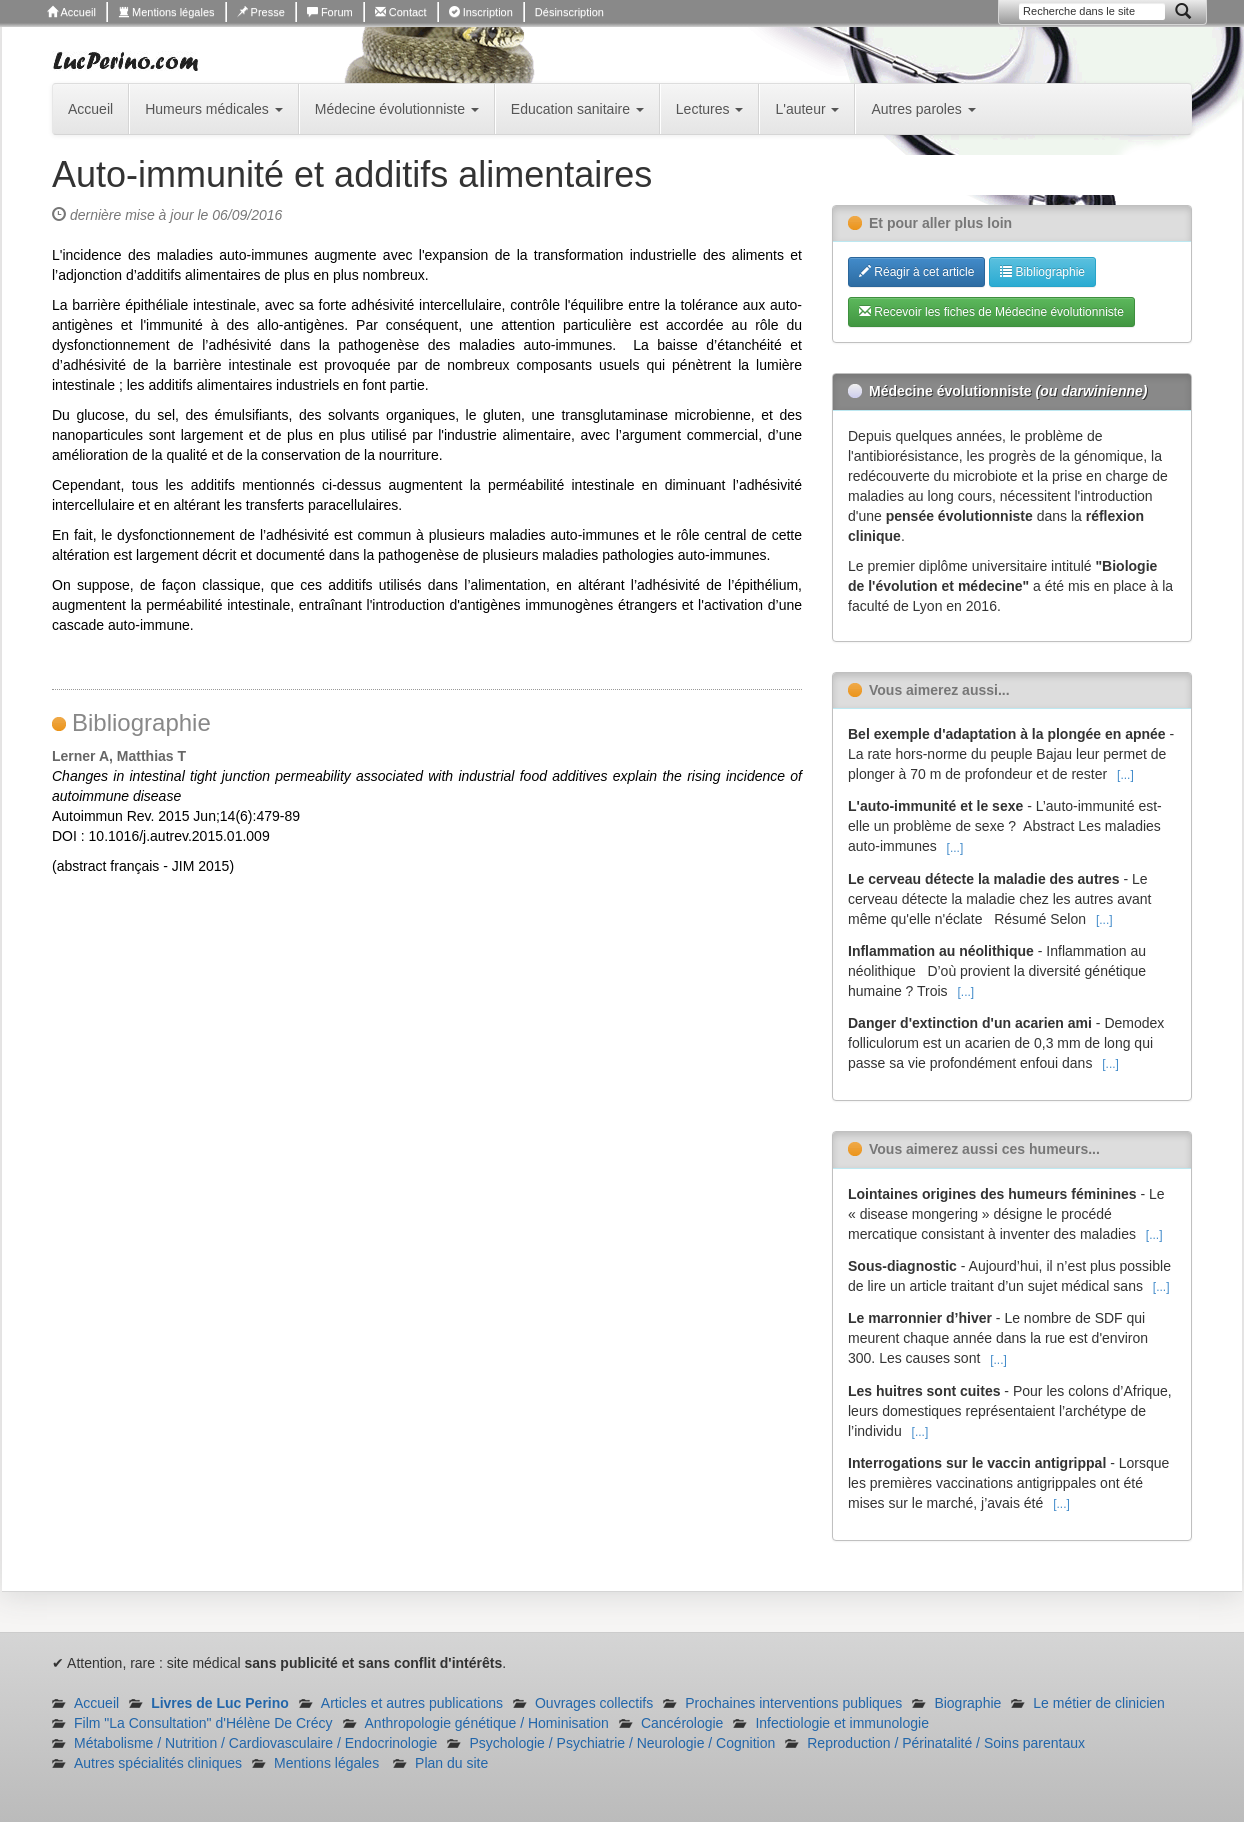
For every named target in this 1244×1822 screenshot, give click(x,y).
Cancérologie (682, 1723)
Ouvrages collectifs (594, 1703)
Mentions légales (166, 12)
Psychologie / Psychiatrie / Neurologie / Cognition (622, 1743)
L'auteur (807, 109)
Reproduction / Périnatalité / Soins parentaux (946, 1743)
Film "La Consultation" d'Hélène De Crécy (203, 1723)
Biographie (967, 1703)
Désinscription (569, 12)
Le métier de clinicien (1099, 1703)
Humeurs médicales (214, 109)
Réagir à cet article (916, 272)
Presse (261, 12)
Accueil (71, 12)
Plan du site (451, 1763)
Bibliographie (1042, 272)
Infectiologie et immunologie (842, 1723)
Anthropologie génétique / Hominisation (487, 1723)
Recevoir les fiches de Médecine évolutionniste (991, 312)
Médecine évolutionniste (397, 109)
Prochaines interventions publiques (793, 1703)
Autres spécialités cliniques (158, 1763)
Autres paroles (923, 109)
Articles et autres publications (412, 1703)
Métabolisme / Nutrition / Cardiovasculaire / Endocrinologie (255, 1743)
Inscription (481, 12)
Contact (401, 12)
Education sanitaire (577, 109)
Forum (330, 12)
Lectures (710, 109)
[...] (1125, 775)
